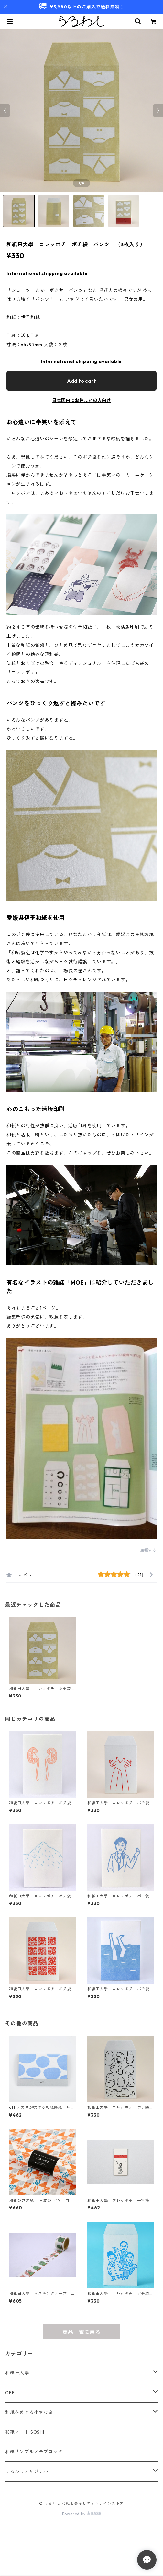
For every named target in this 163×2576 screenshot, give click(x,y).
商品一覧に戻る (81, 2332)
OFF (10, 2392)
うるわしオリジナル (26, 2471)
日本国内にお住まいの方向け (81, 400)
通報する (148, 1550)
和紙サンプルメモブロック (34, 2452)
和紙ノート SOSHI (24, 2432)
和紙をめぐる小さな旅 (29, 2412)
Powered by (81, 2513)
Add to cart (81, 381)
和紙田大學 (17, 2373)
